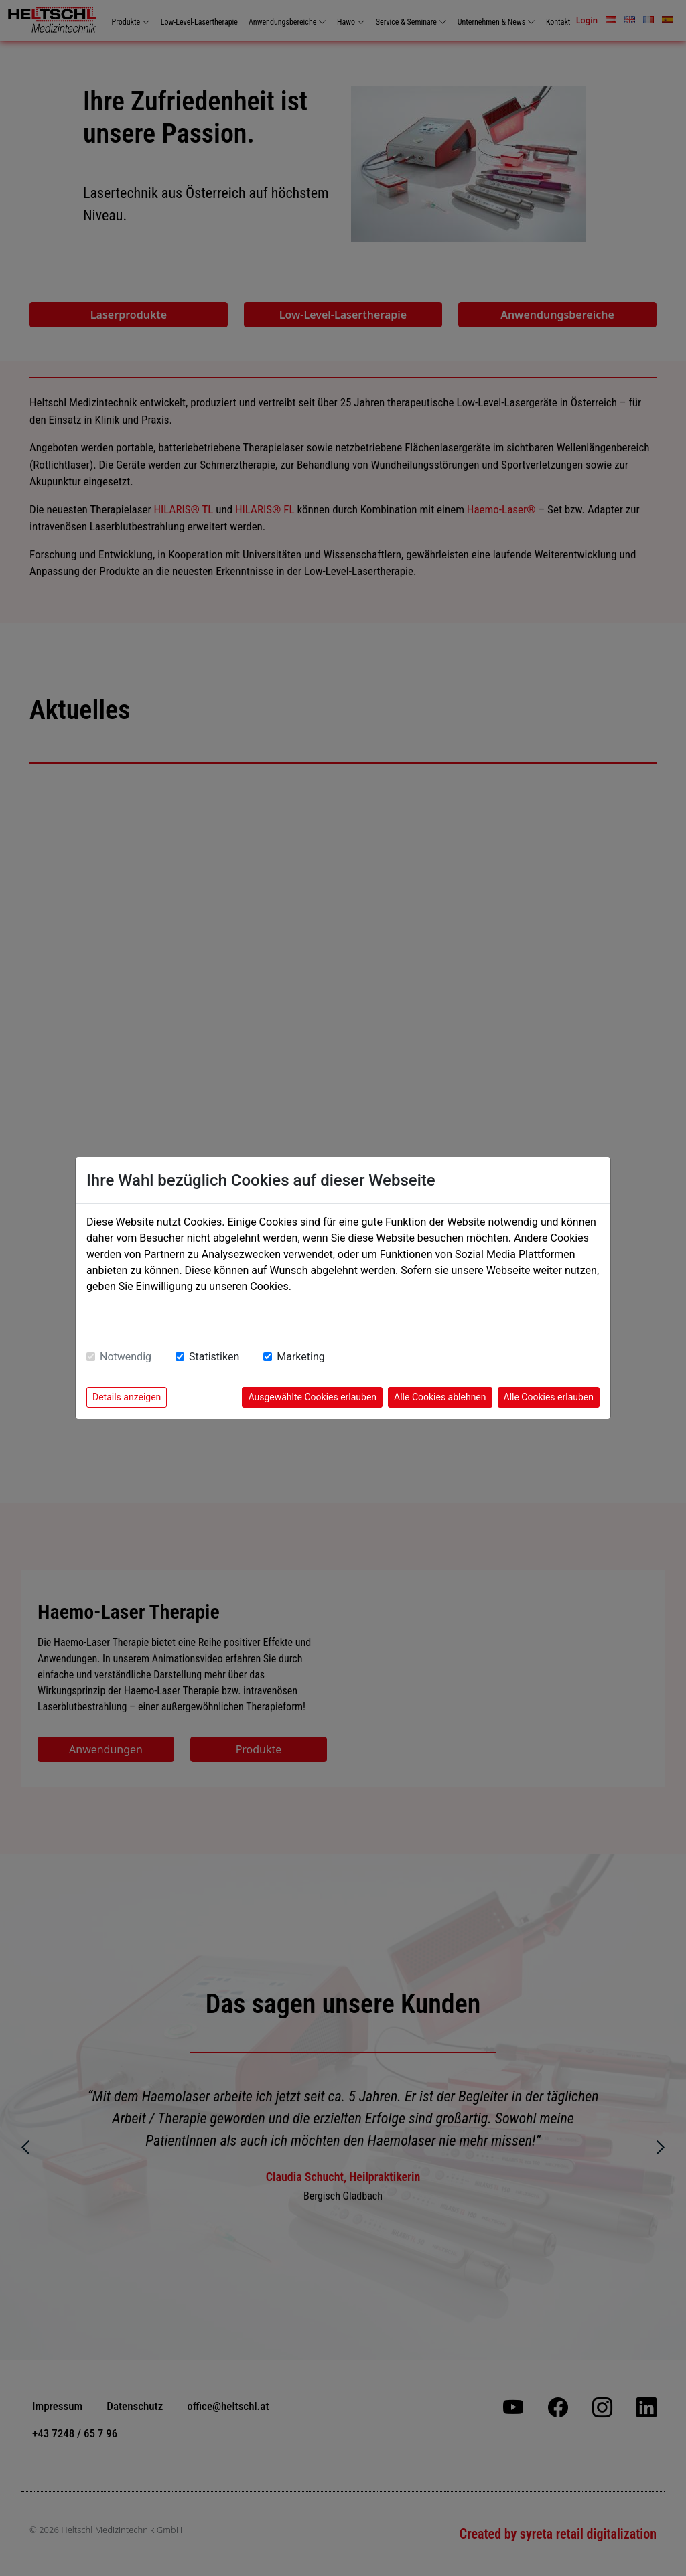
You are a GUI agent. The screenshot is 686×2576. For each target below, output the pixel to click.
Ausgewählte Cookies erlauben (312, 1397)
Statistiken (214, 1356)
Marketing (300, 1356)
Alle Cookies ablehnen (440, 1397)
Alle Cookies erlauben (549, 1397)
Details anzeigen (126, 1397)
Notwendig (125, 1356)
